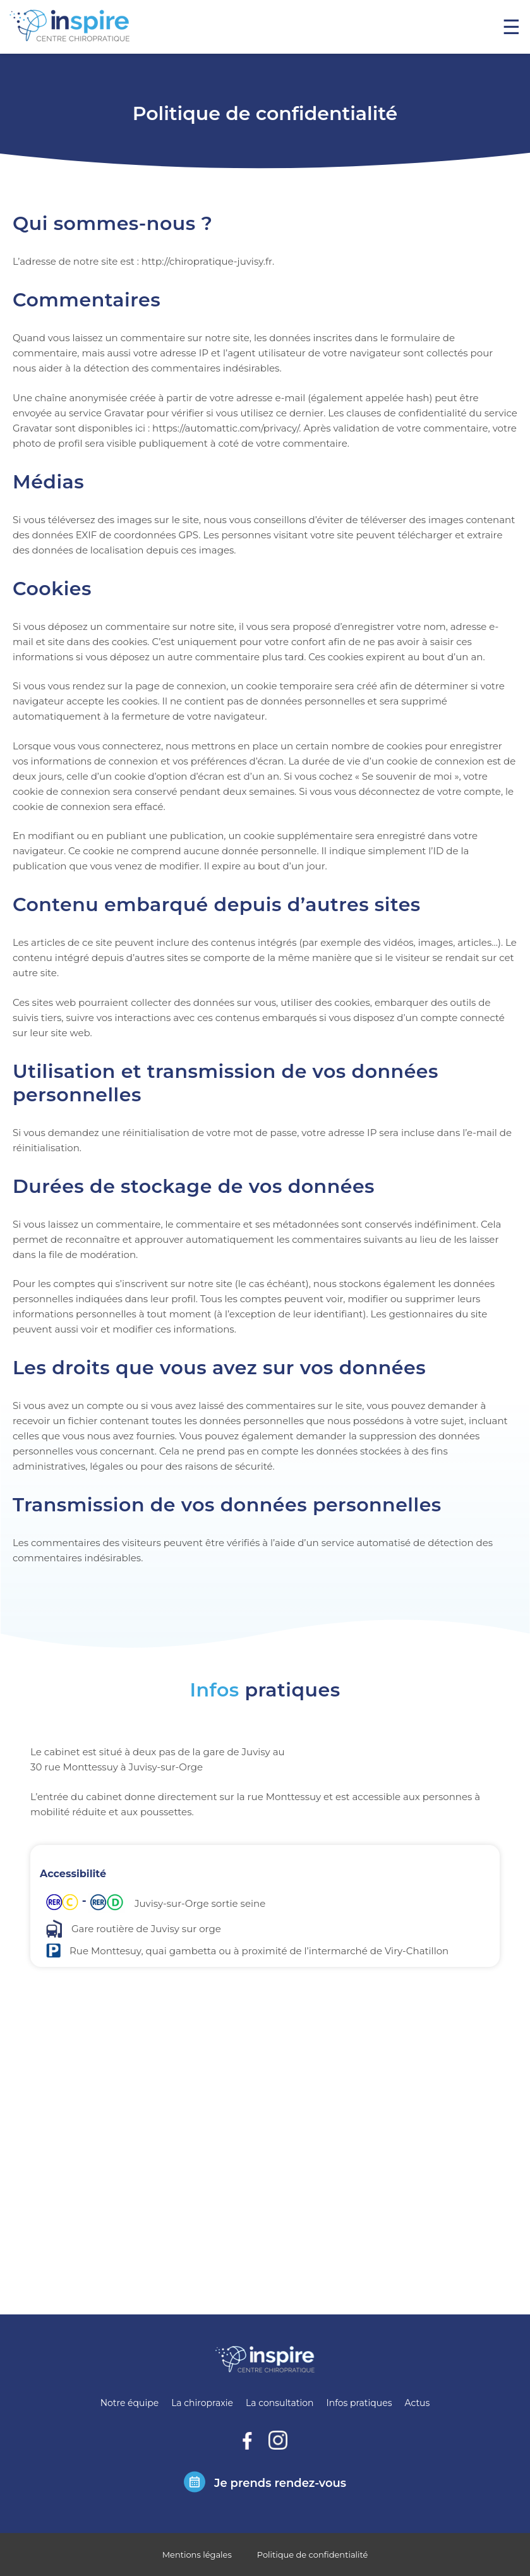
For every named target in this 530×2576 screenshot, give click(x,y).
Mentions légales (197, 2554)
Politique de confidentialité (312, 2554)
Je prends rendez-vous (280, 2483)
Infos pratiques (359, 2403)
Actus (417, 2403)
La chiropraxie (202, 2403)
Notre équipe (129, 2403)
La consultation (279, 2403)
